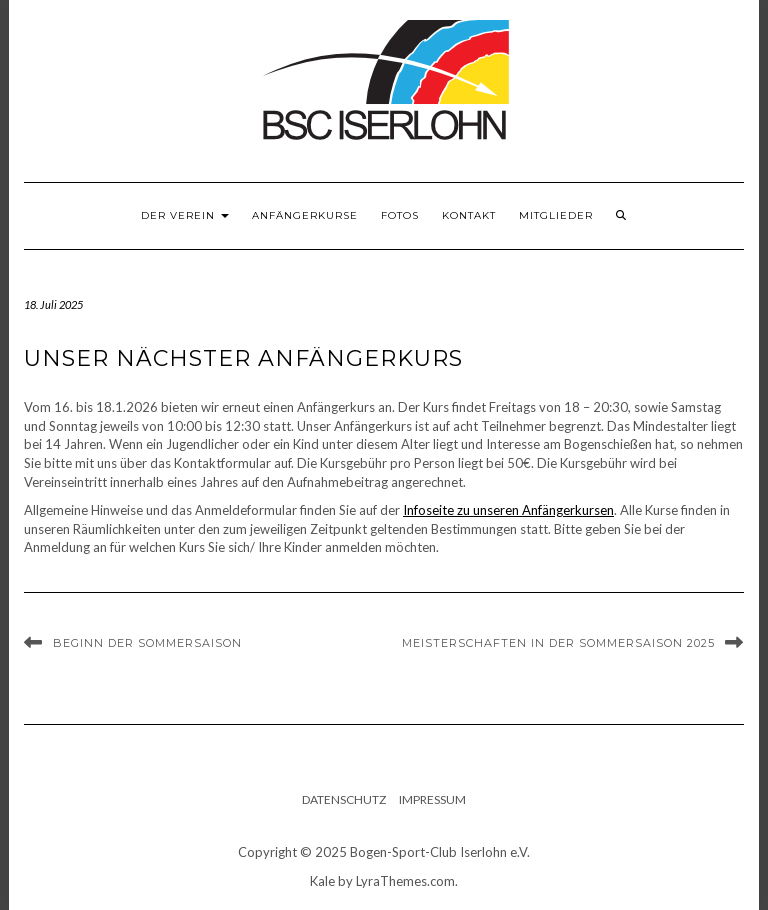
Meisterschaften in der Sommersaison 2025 (558, 643)
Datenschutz (344, 799)
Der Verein (185, 215)
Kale (322, 881)
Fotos (400, 215)
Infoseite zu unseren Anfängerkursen (508, 510)
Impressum (432, 799)
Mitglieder (556, 215)
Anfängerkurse (305, 215)
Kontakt (469, 215)
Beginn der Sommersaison (147, 643)
